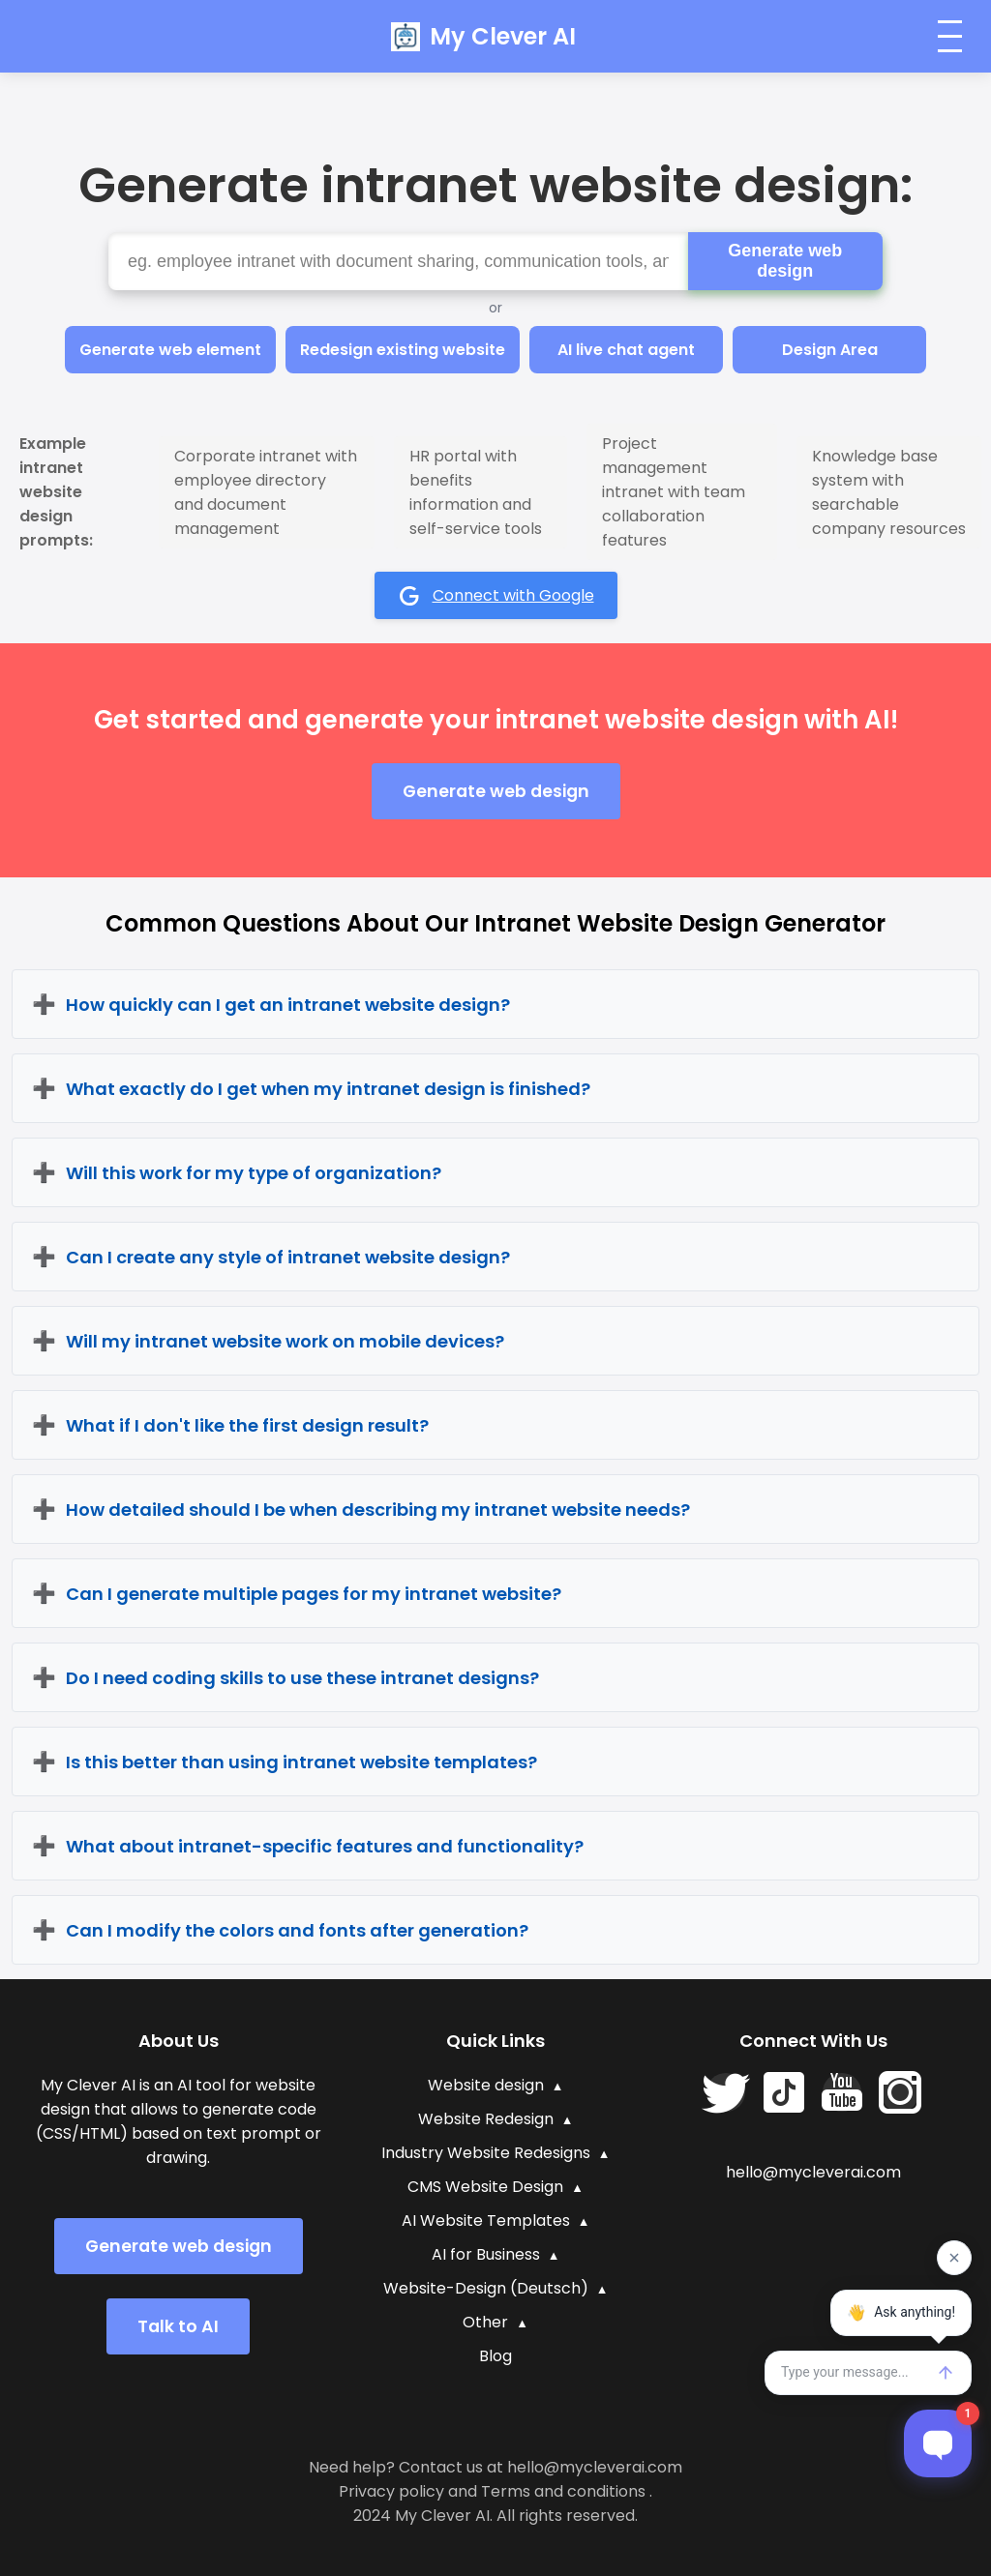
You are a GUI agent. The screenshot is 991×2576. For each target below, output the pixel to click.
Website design (486, 2085)
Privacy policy (391, 2491)
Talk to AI (178, 2326)
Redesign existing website (402, 350)
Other (485, 2322)
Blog (495, 2356)
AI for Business (486, 2254)
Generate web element (170, 350)
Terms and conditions (563, 2491)
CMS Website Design (485, 2187)
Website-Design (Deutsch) (485, 2288)
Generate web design (785, 261)
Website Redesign (486, 2119)
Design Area (830, 350)
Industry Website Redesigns (485, 2153)
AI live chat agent (626, 350)
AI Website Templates (486, 2220)
